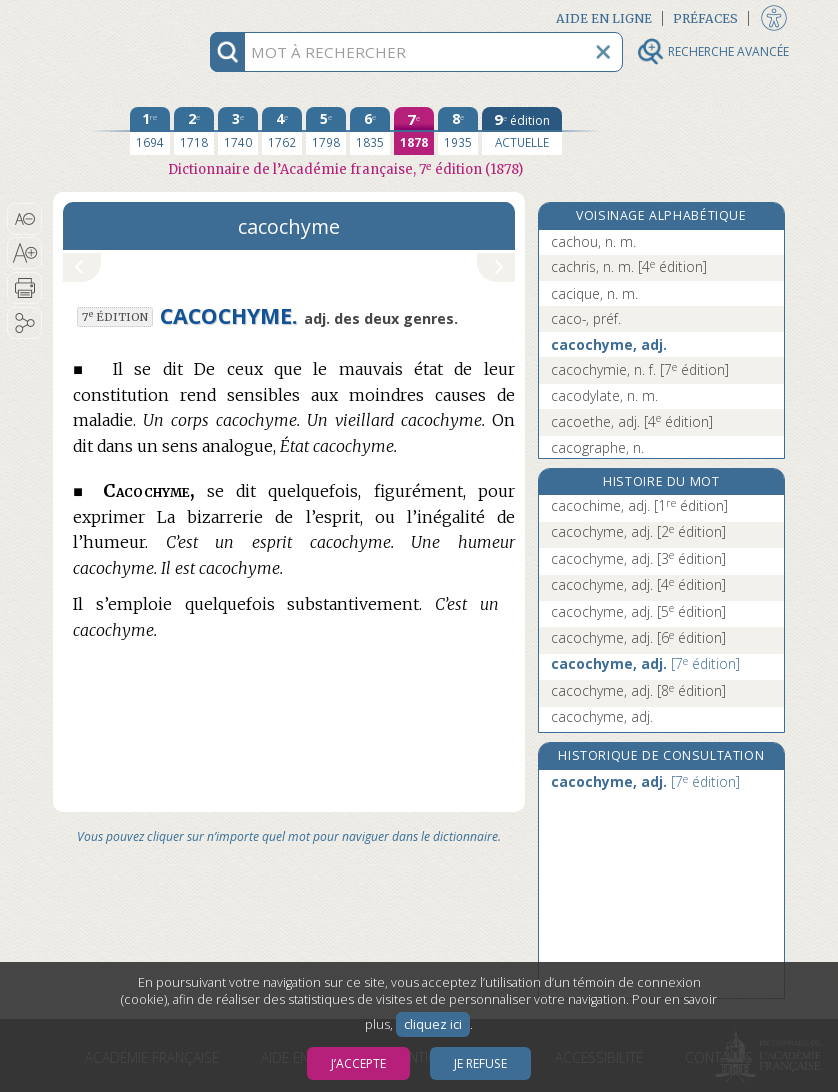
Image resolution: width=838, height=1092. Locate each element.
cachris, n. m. (629, 266)
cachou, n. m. (593, 241)
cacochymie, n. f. (640, 369)
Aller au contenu (131, 17)
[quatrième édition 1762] (282, 131)
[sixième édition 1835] (370, 131)
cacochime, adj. (639, 505)
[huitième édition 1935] (458, 131)
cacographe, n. (597, 447)
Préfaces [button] (705, 18)
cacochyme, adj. (609, 344)
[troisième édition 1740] (238, 131)
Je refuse (480, 1063)
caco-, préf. (586, 318)
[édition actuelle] (522, 131)
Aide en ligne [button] (604, 18)
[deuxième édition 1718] (194, 131)
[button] (24, 219)
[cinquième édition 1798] (326, 131)
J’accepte (358, 1063)
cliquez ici (433, 1024)
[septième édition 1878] (414, 131)
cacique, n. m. (594, 293)
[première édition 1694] (150, 131)
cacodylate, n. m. (604, 395)
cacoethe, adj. (632, 421)
